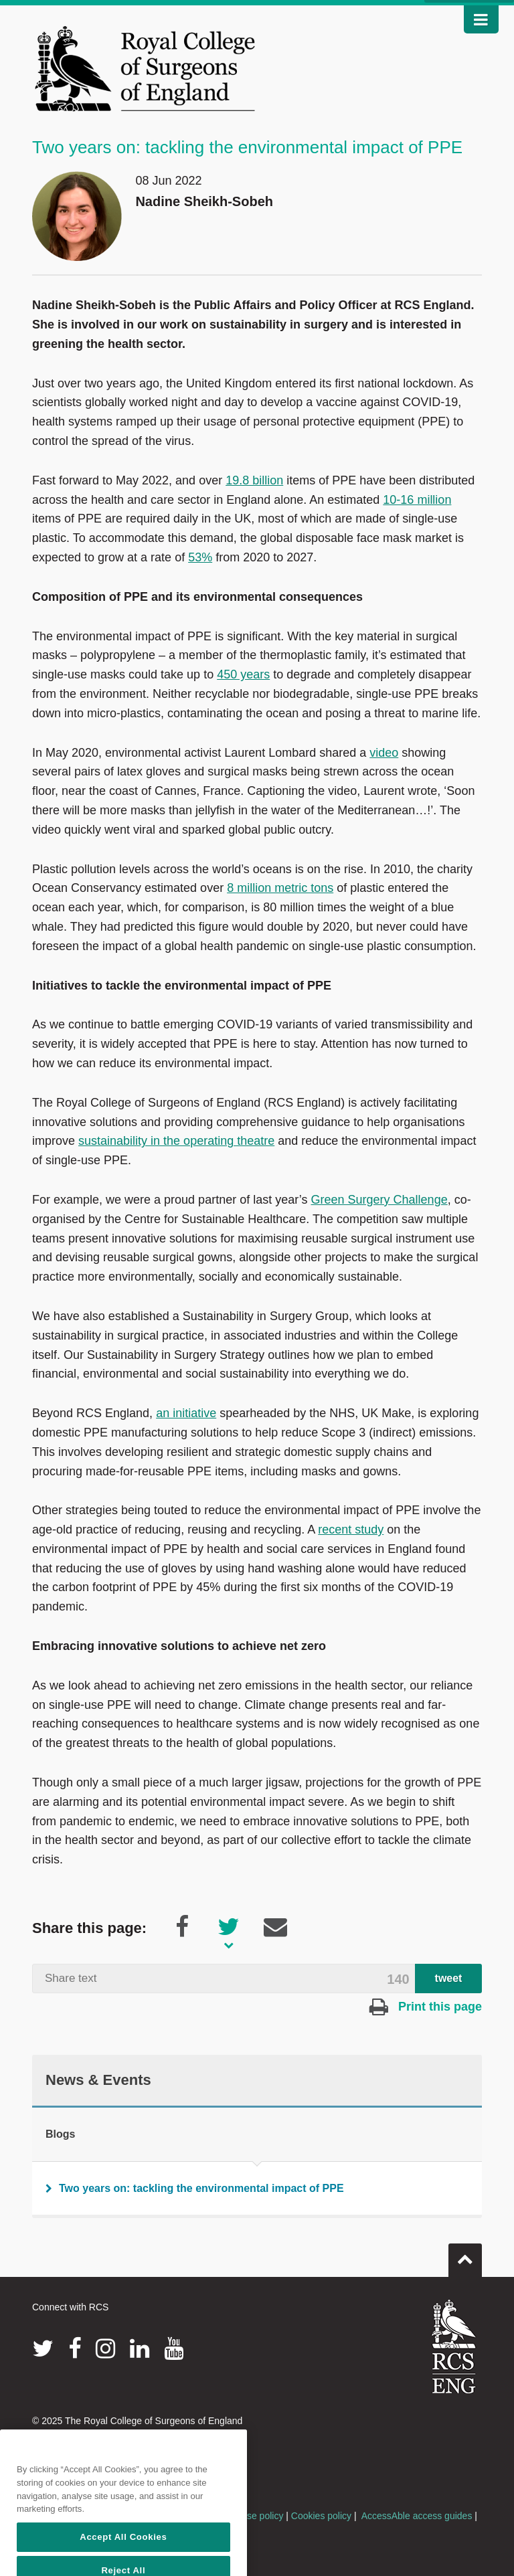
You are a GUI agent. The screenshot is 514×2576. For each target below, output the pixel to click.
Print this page (425, 2006)
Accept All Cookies (123, 2552)
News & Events (98, 2080)
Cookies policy (321, 2515)
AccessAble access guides (417, 2515)
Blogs (60, 2134)
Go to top (465, 2254)
